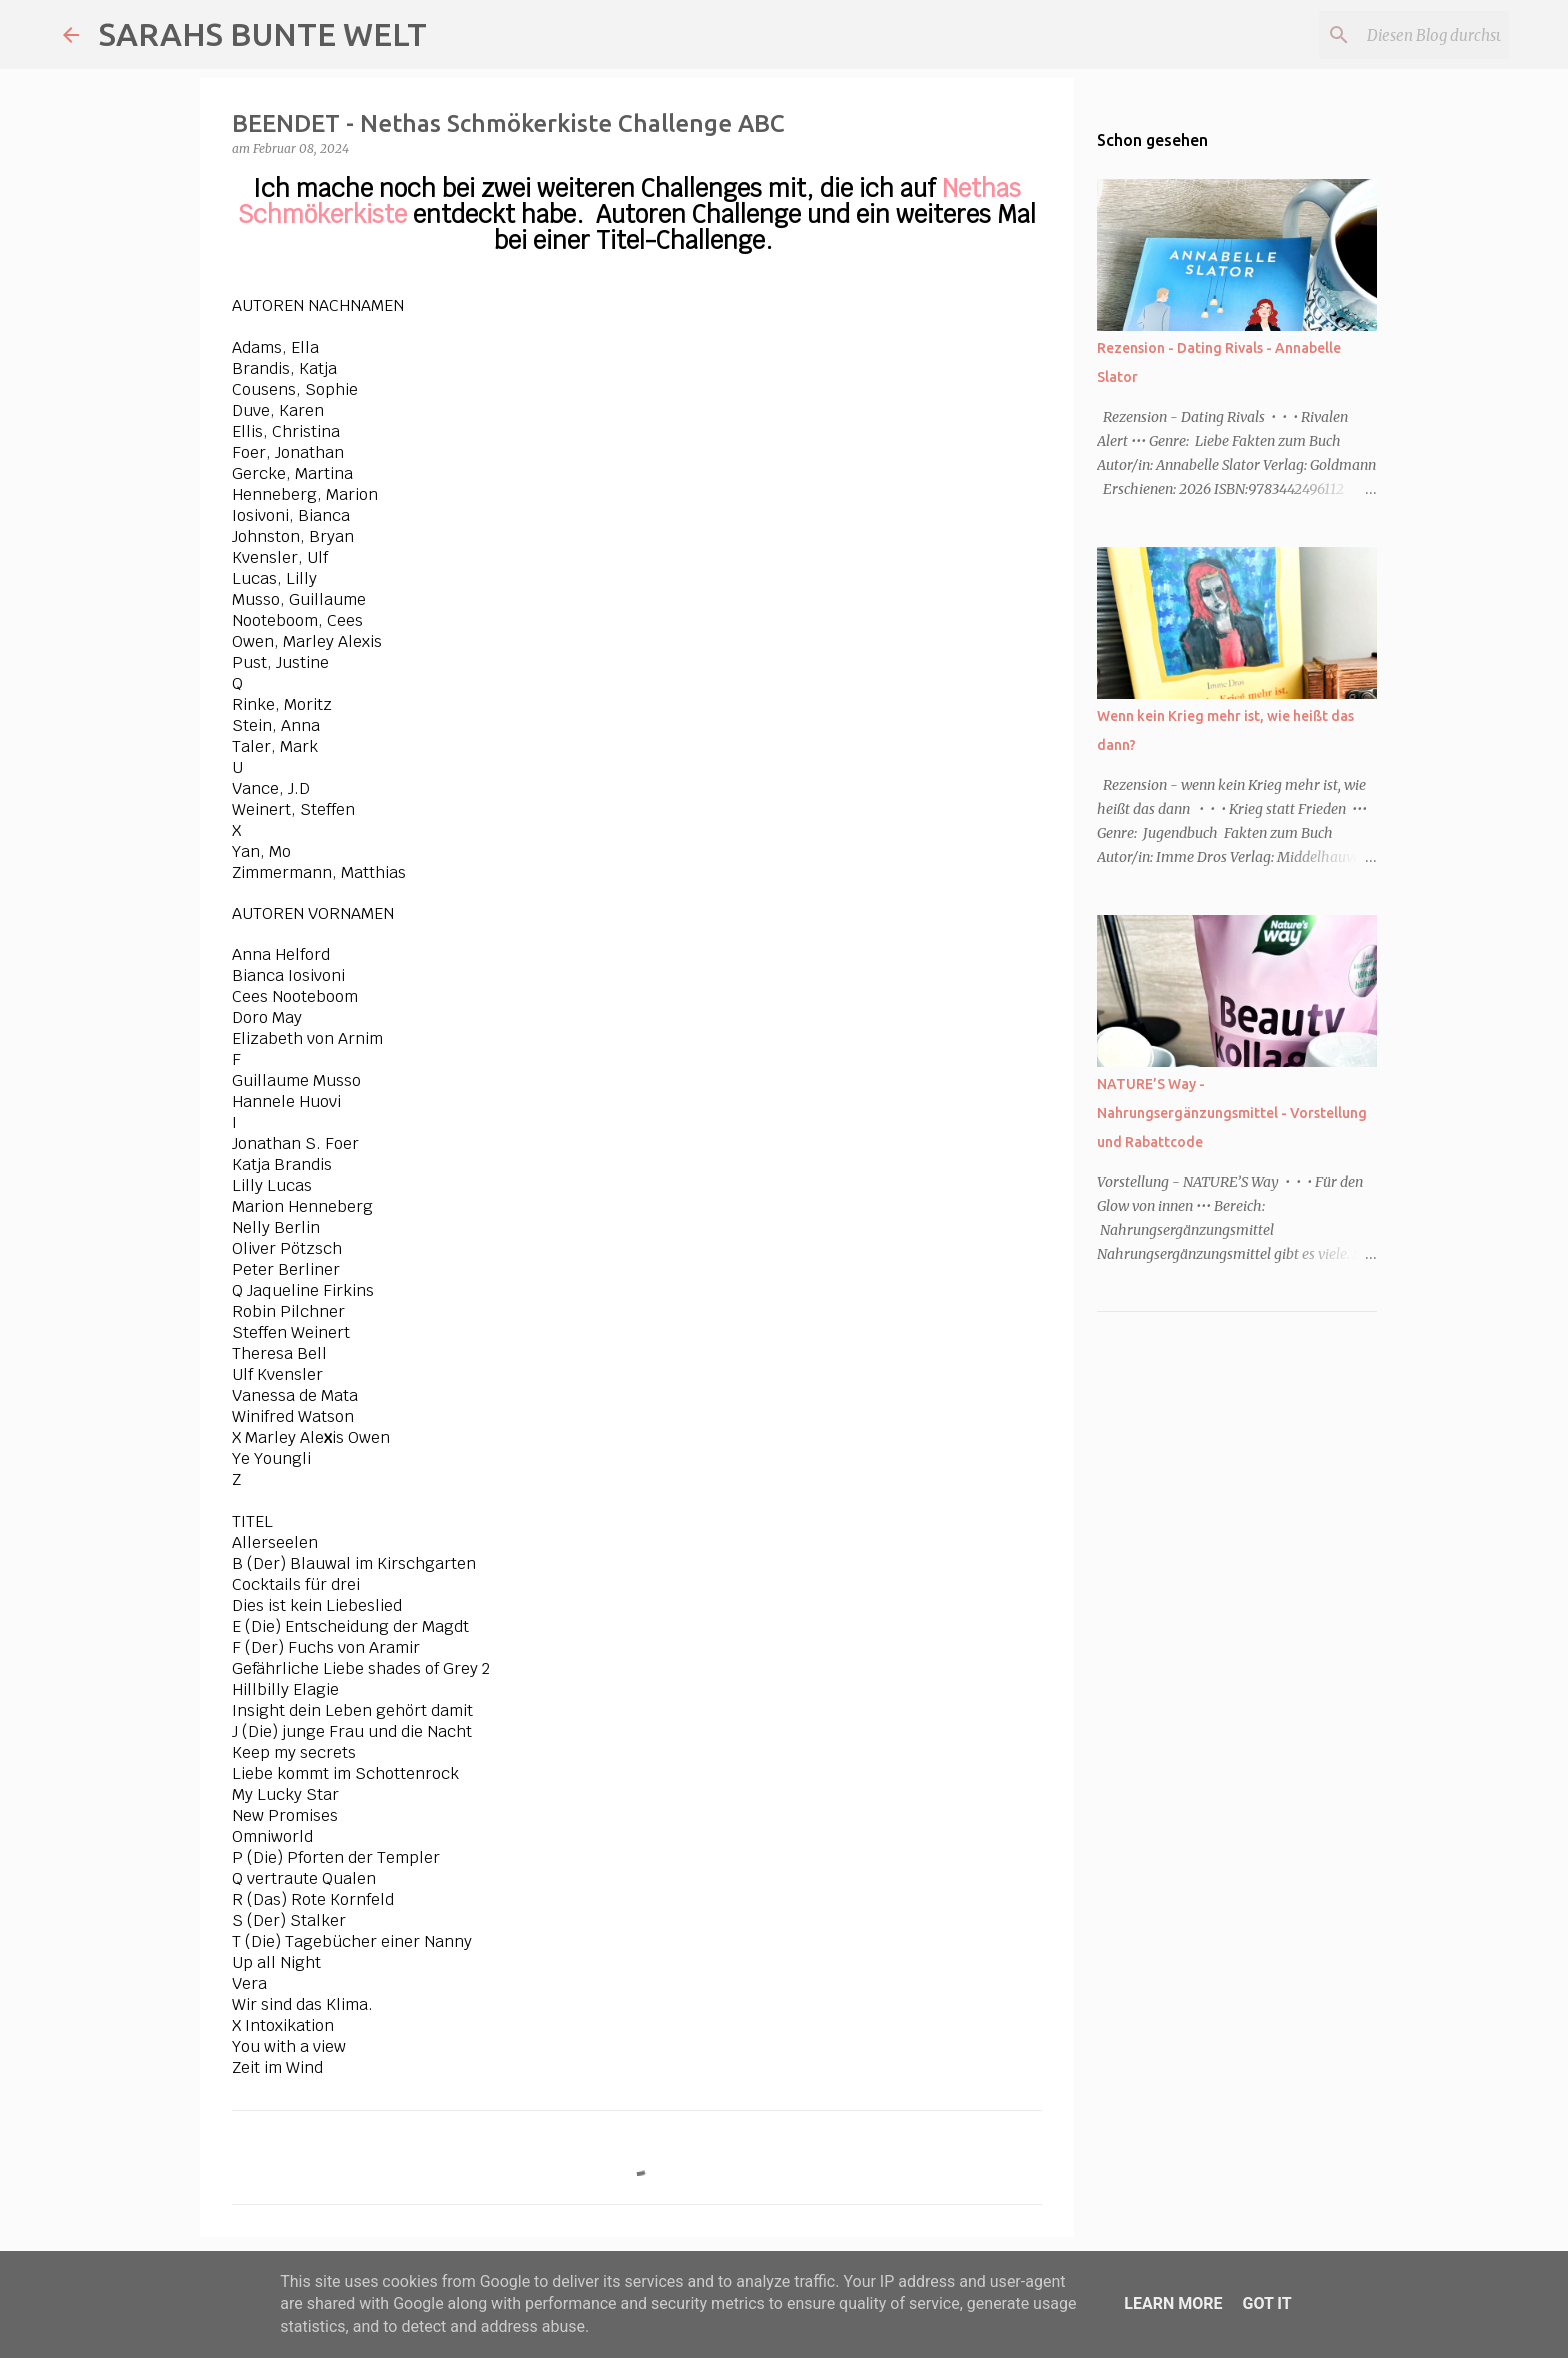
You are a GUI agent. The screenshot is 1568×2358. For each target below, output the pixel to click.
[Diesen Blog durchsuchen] (1404, 35)
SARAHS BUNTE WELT (263, 34)
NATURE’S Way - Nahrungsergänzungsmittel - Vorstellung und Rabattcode (1232, 1113)
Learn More (1173, 2303)
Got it (1266, 2303)
